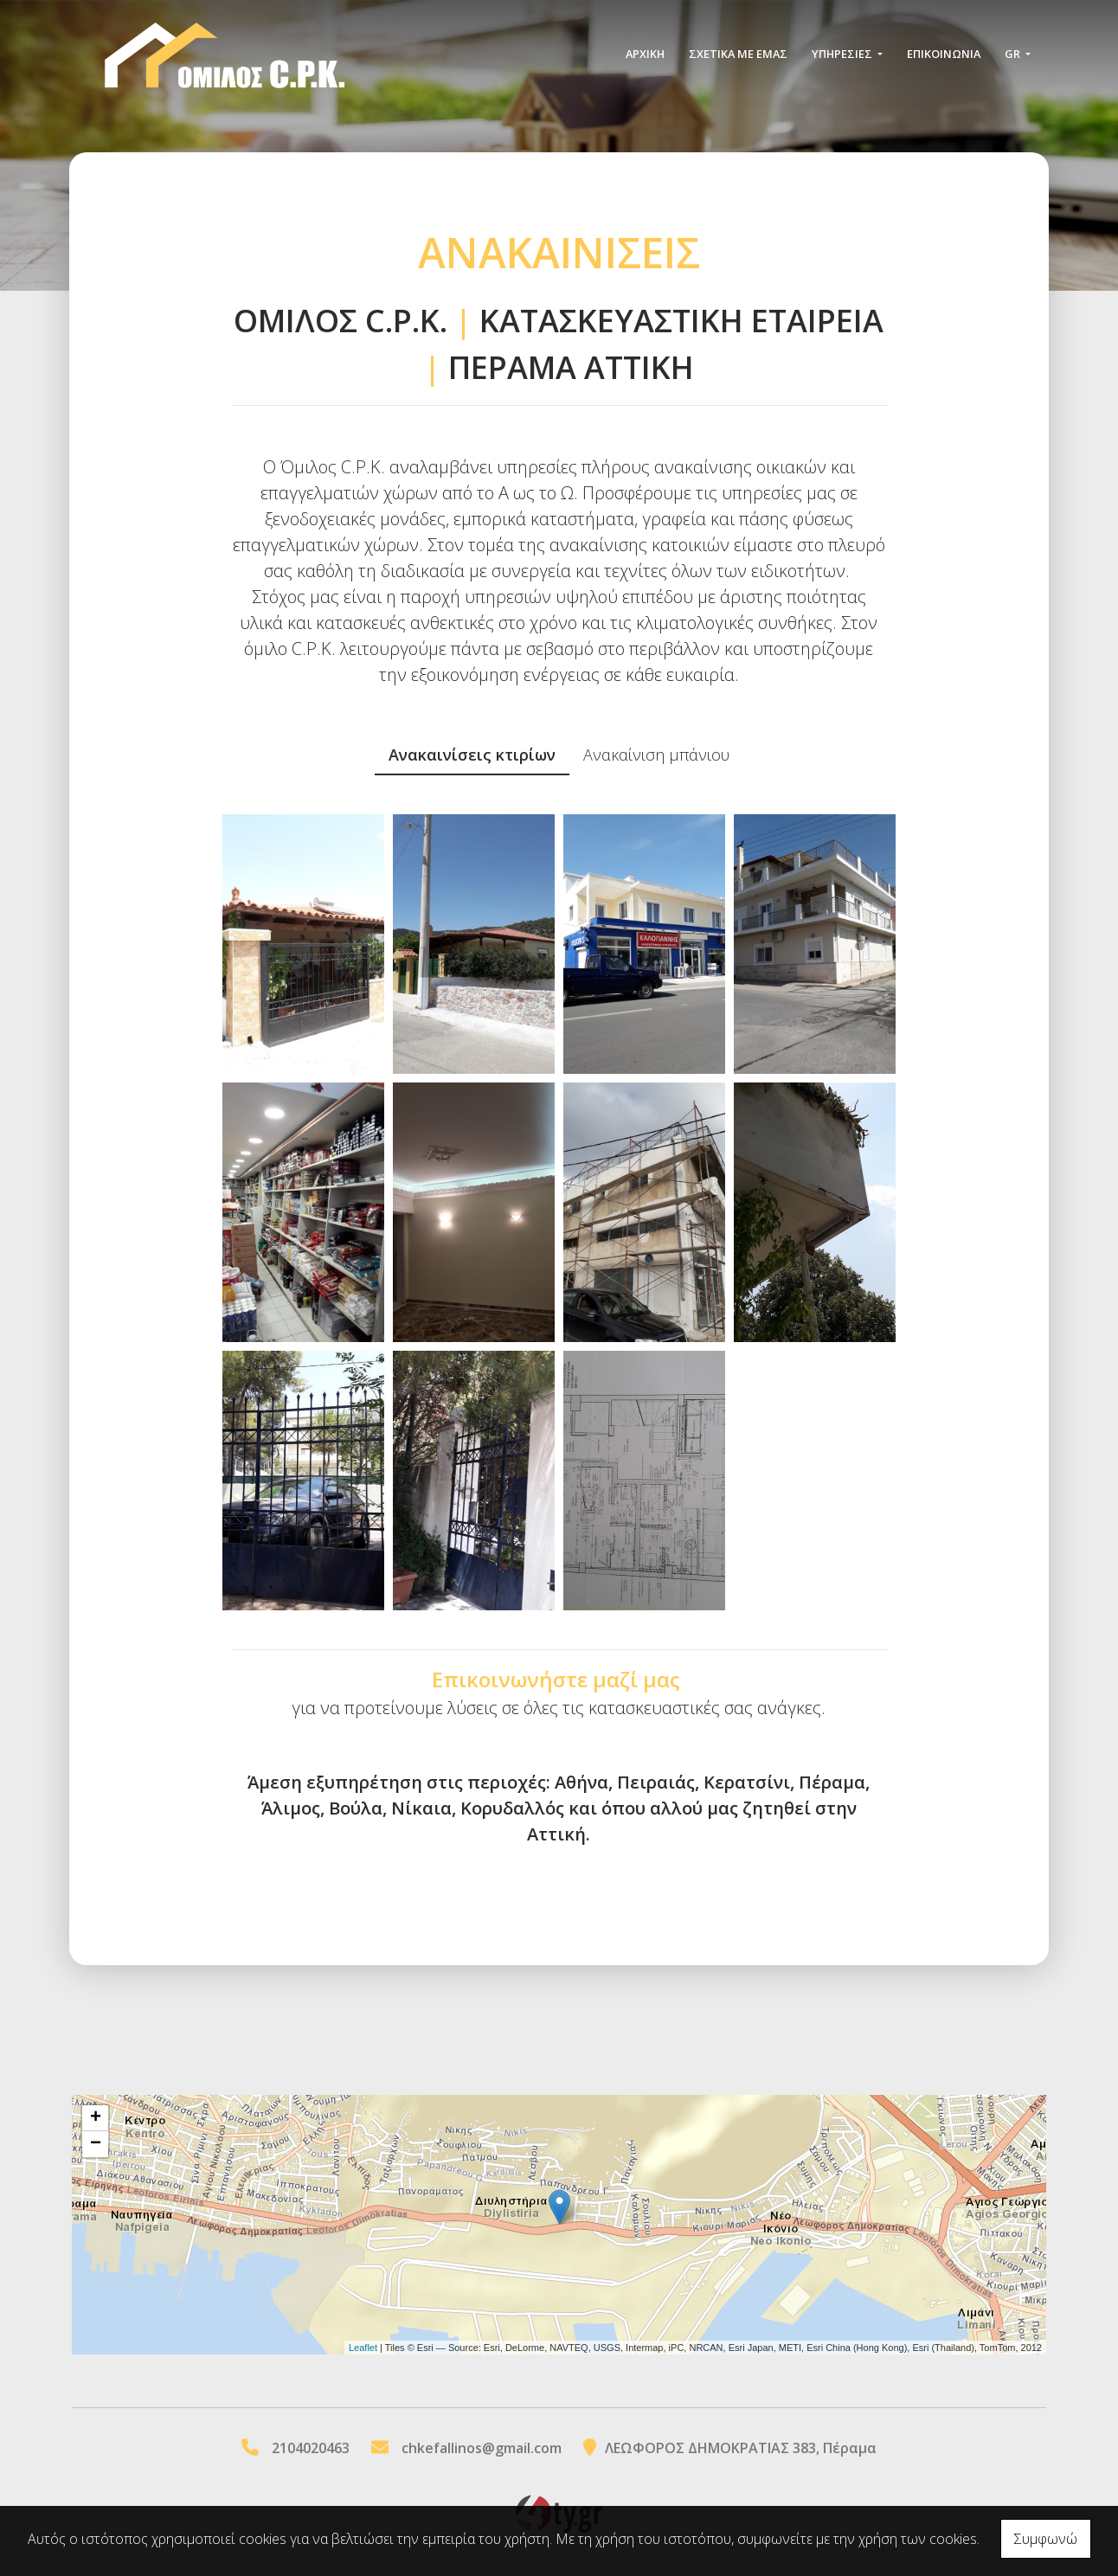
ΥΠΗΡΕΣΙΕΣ (843, 53)
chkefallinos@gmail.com (482, 2447)
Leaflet (363, 2347)
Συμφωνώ (1045, 2538)
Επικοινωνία (943, 53)
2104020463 (311, 2447)
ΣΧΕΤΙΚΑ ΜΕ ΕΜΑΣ (738, 53)
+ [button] (95, 2118)
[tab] (472, 755)
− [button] (95, 2144)
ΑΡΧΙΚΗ (645, 53)
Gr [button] (1014, 53)
